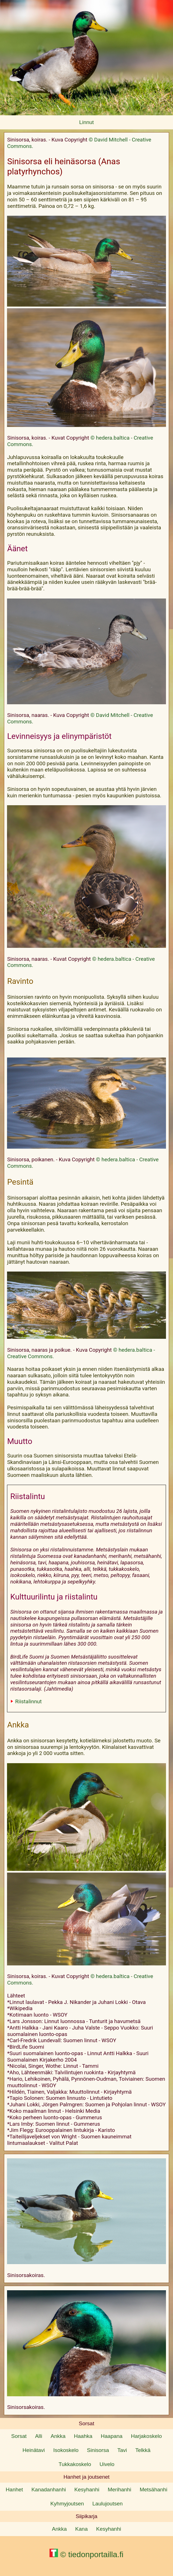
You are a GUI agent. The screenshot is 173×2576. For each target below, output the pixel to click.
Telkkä (142, 2450)
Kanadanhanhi (49, 2489)
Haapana (111, 2436)
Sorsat (19, 2436)
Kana (81, 2529)
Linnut (86, 122)
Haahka (83, 2436)
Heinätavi (34, 2450)
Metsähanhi (153, 2489)
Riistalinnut (28, 1701)
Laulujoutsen (107, 2504)
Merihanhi (119, 2489)
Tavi (122, 2450)
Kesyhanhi (86, 2489)
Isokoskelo (65, 2450)
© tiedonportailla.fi (86, 2554)
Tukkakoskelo (75, 2464)
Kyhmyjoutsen (67, 2504)
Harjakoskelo (146, 2436)
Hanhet (14, 2489)
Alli (38, 2436)
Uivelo (107, 2464)
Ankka (58, 2436)
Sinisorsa (98, 2450)
